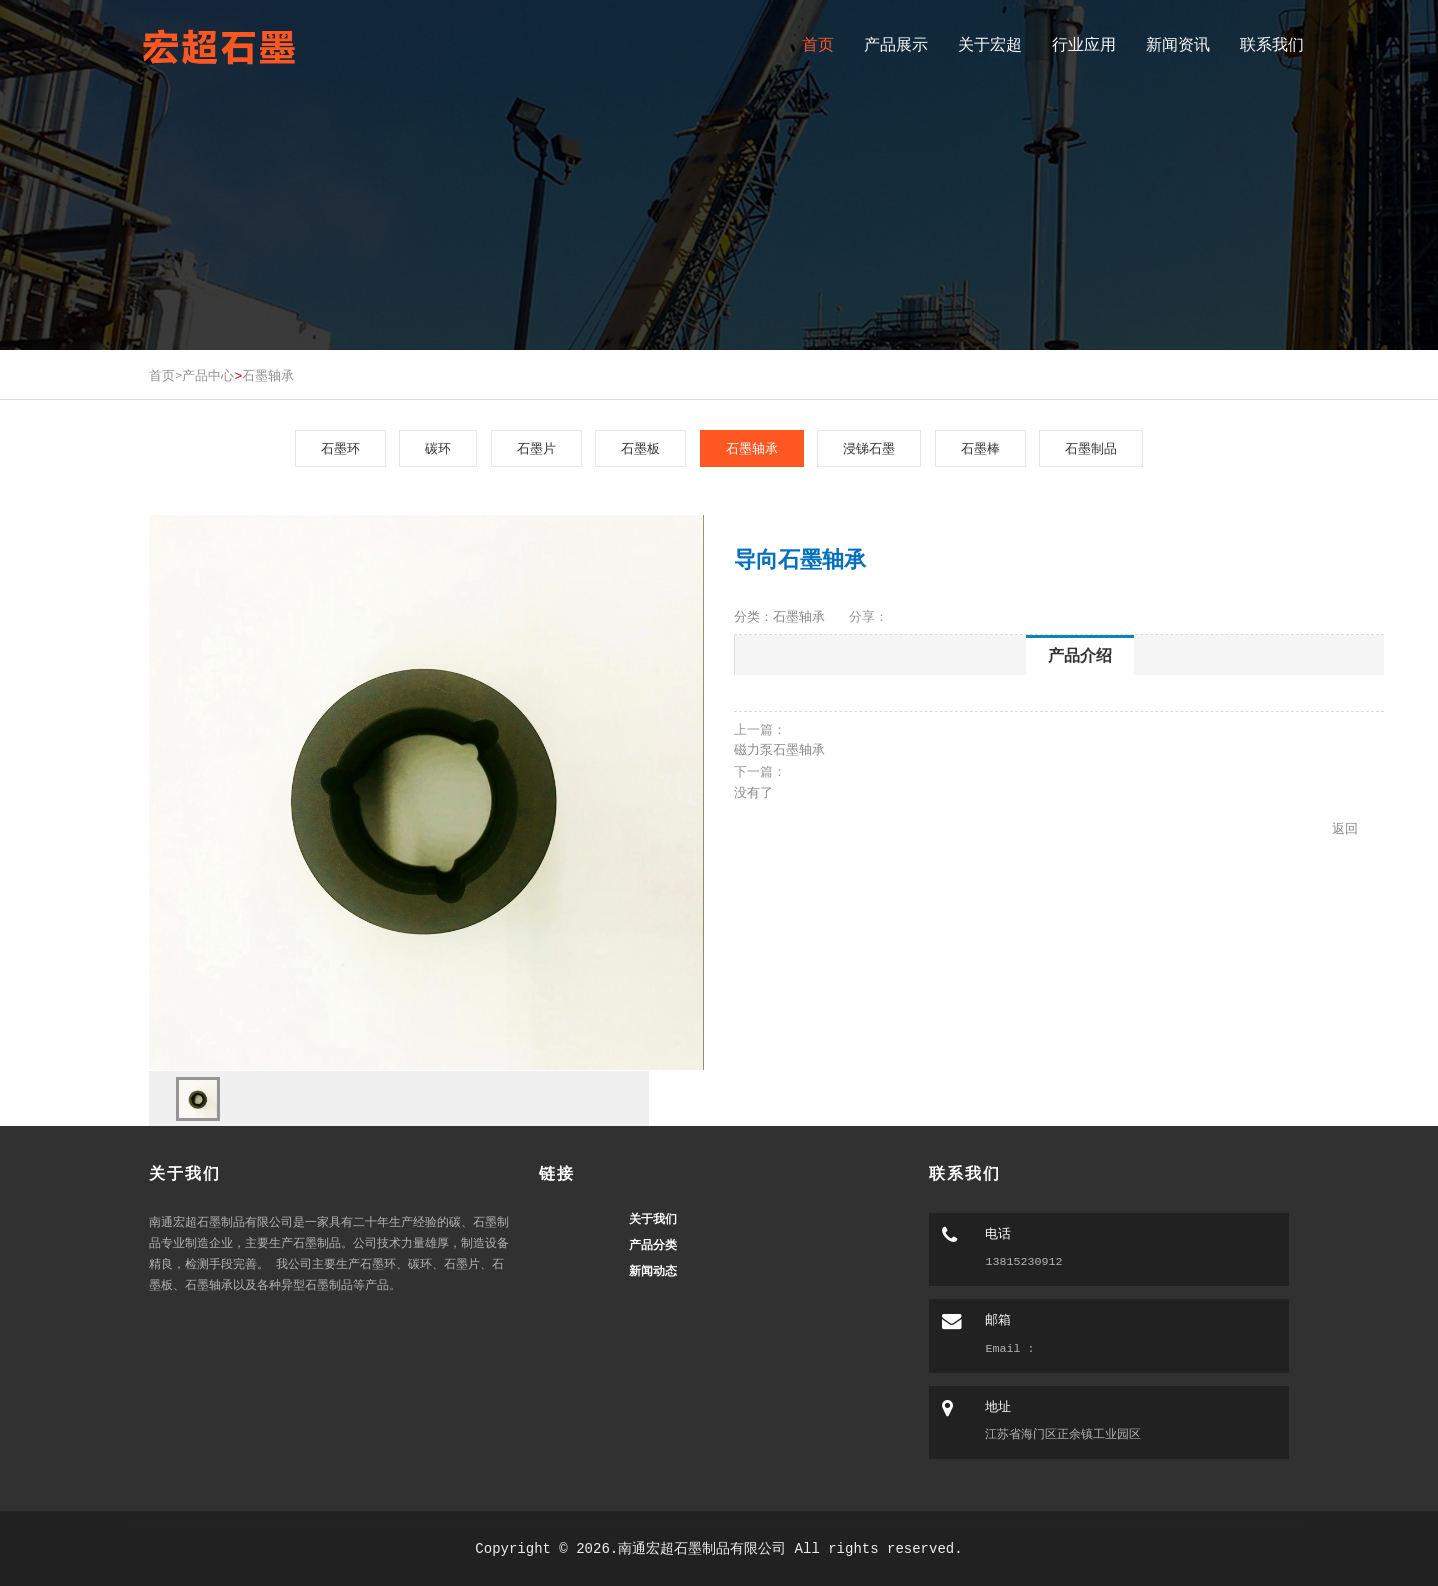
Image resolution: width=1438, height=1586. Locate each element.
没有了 (753, 792)
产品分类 (653, 1245)
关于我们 (653, 1219)
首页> (165, 375)
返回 (1345, 828)
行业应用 (1084, 44)
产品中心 (208, 375)
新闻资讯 (1178, 44)
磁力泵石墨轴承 (779, 749)
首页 (818, 44)
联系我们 (1272, 44)
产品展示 (896, 44)
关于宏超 (990, 44)
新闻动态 (653, 1271)
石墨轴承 (268, 375)
